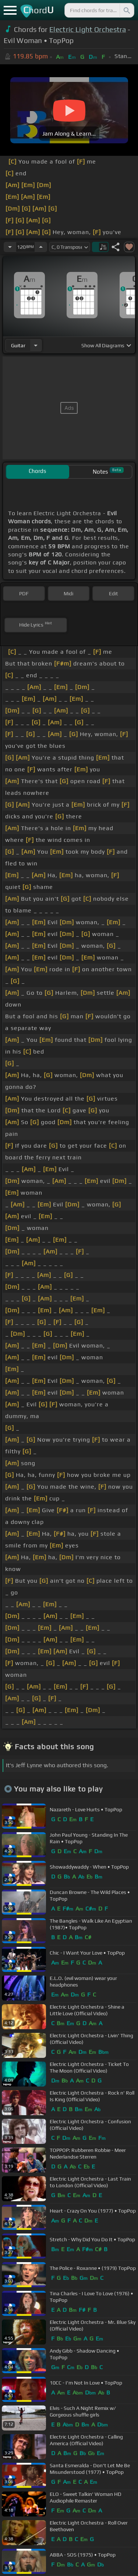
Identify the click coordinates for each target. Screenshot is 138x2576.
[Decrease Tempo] (10, 247)
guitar (18, 345)
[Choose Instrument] (35, 345)
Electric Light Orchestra (87, 29)
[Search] (126, 10)
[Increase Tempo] (41, 247)
